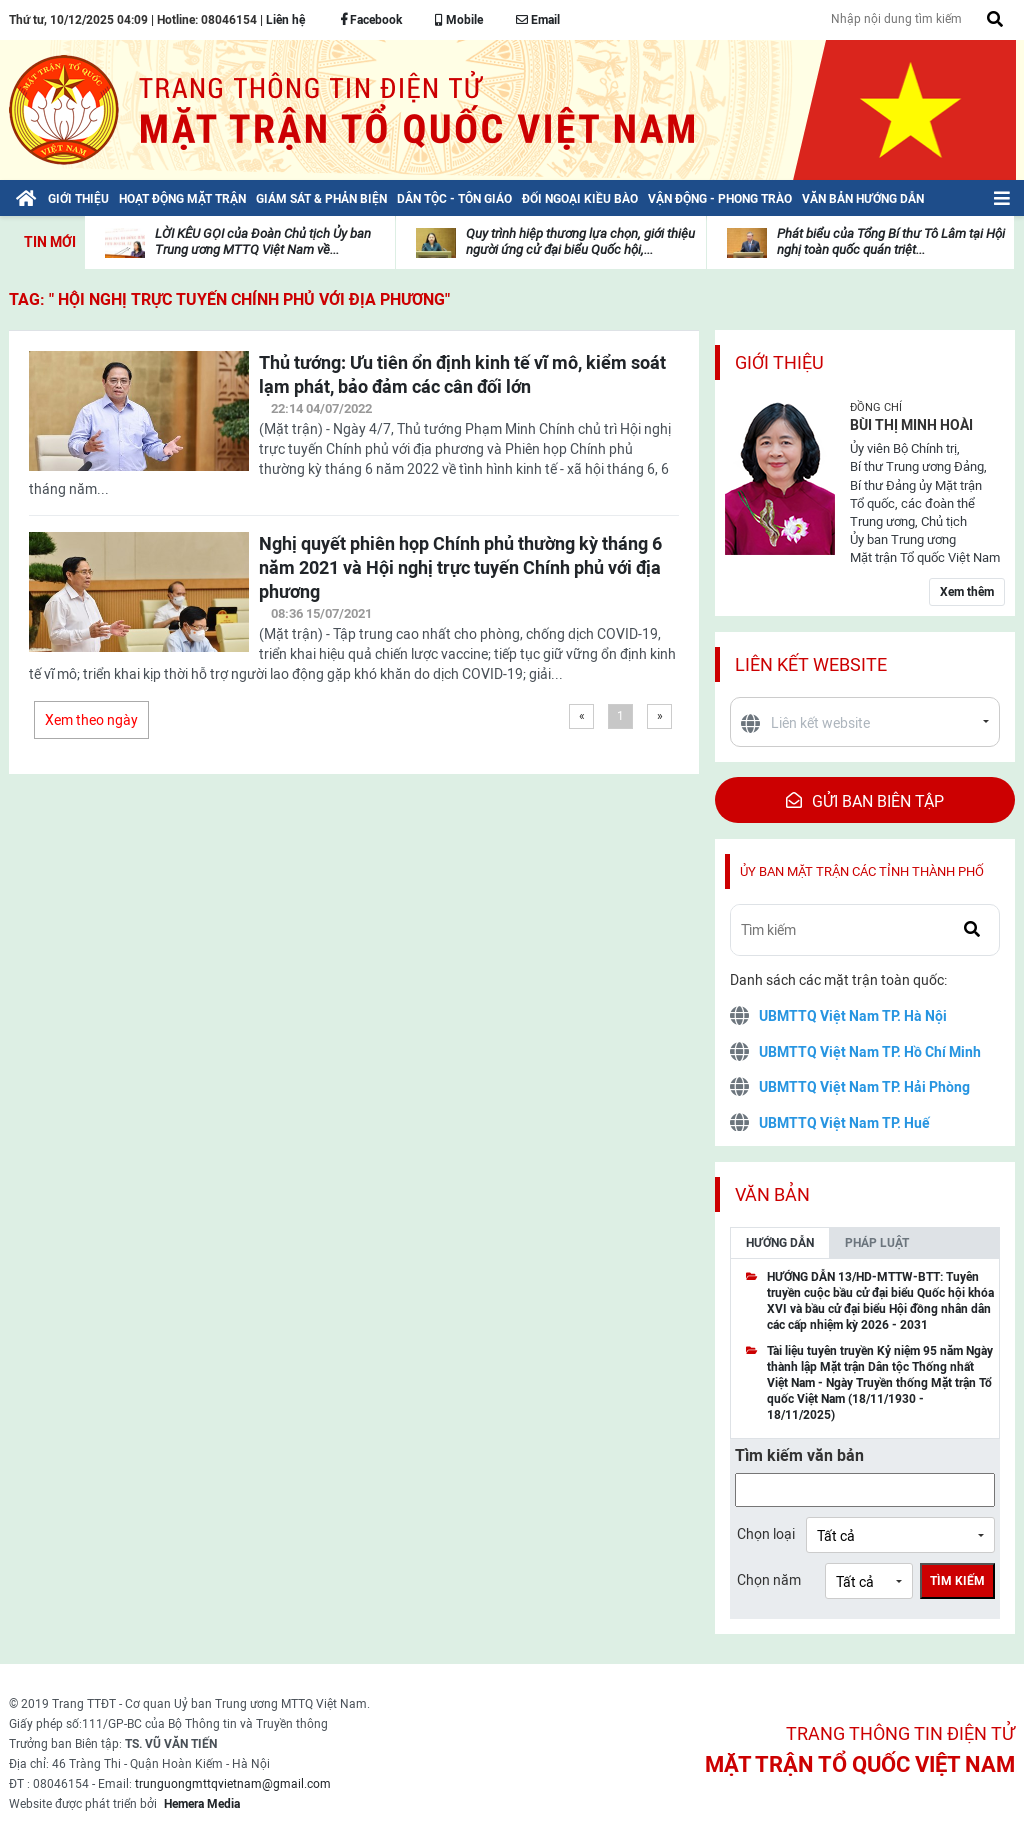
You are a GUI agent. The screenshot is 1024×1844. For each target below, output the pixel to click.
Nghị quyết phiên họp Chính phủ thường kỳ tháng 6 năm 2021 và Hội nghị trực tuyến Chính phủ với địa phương (460, 567)
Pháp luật (877, 1243)
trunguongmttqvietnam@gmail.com (233, 1784)
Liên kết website (811, 664)
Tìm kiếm (957, 1581)
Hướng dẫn (780, 1243)
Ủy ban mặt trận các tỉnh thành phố (862, 871)
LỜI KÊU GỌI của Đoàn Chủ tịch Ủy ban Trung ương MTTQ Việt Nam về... (263, 241)
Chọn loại (766, 1534)
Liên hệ (285, 20)
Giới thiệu (779, 362)
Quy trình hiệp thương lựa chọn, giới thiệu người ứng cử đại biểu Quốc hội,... (580, 241)
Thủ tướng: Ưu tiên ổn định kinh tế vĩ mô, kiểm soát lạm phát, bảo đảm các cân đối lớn (462, 374)
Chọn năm (769, 1580)
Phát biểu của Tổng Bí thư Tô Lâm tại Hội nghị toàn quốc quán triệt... (891, 241)
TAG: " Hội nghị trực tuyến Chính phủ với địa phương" (229, 299)
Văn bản (772, 1194)
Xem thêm (967, 592)
